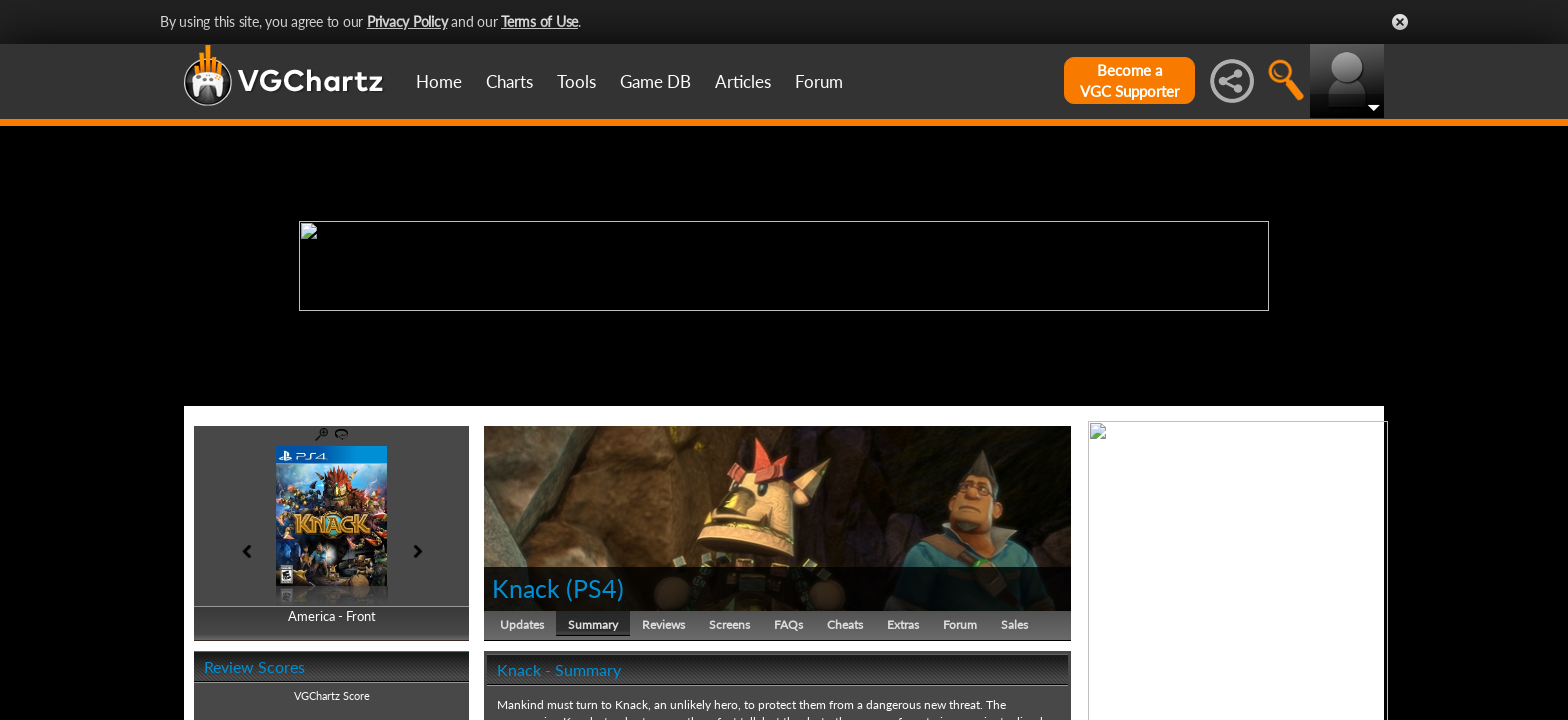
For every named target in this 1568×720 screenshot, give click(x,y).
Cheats (845, 624)
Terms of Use (539, 21)
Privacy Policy (407, 21)
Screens (729, 624)
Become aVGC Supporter (1129, 80)
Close (1400, 22)
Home (439, 81)
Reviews (663, 624)
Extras (903, 624)
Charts (509, 81)
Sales (1014, 624)
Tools (576, 81)
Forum (819, 81)
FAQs (788, 624)
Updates (522, 624)
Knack (526, 588)
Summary (593, 624)
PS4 (595, 588)
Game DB (655, 81)
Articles (743, 81)
